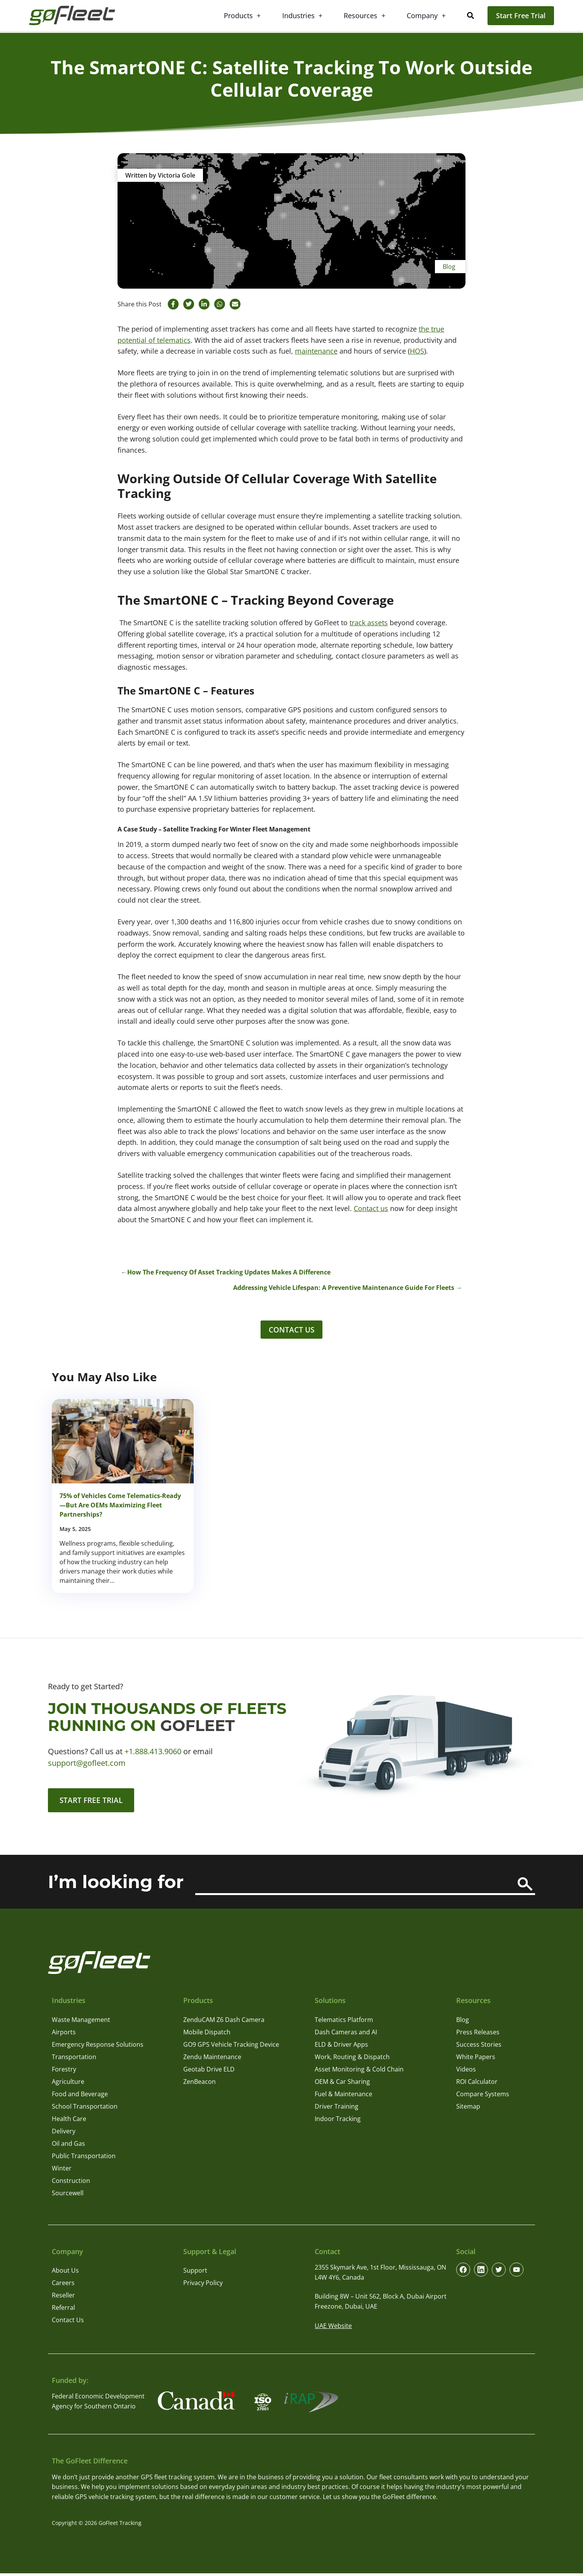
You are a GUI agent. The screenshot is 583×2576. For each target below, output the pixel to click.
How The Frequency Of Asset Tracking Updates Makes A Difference (229, 1272)
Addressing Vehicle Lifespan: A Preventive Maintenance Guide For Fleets (343, 1287)
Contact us (371, 1208)
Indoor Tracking (338, 2121)
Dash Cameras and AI (346, 2034)
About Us (65, 2273)
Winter (62, 2171)
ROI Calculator (477, 2084)
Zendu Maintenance (212, 2059)
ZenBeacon (199, 2084)
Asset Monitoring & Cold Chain (359, 2072)
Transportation (74, 2059)
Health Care (69, 2121)
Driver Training (336, 2109)
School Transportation (85, 2109)
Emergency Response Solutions (97, 2047)
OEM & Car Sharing (342, 2084)
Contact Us (291, 1330)
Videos (466, 2072)
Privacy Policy (203, 2286)
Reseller (63, 2298)
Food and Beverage (80, 2096)
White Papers (475, 2059)
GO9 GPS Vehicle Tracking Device (231, 2047)
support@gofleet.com (87, 1764)
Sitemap (468, 2109)
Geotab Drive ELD (209, 2072)
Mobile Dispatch (206, 2034)
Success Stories (478, 2047)
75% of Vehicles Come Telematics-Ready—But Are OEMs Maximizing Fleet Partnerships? (120, 1506)
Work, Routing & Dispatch (352, 2059)
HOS (417, 351)
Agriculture (68, 2084)
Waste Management (81, 2022)
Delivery (63, 2134)
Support (195, 2273)
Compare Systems (482, 2096)
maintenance (316, 351)
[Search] (525, 1887)
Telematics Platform (344, 2022)
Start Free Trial (520, 15)
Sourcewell (68, 2195)
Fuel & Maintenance (343, 2096)
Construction (71, 2183)
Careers (63, 2286)
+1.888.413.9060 (152, 1753)
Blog (449, 266)
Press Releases (477, 2034)
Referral (63, 2310)
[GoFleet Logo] (77, 15)
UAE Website (333, 2328)
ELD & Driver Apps (341, 2047)
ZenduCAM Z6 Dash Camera (223, 2022)
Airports (64, 2034)
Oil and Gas (68, 2146)
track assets (368, 622)
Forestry (64, 2072)
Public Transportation (84, 2158)
